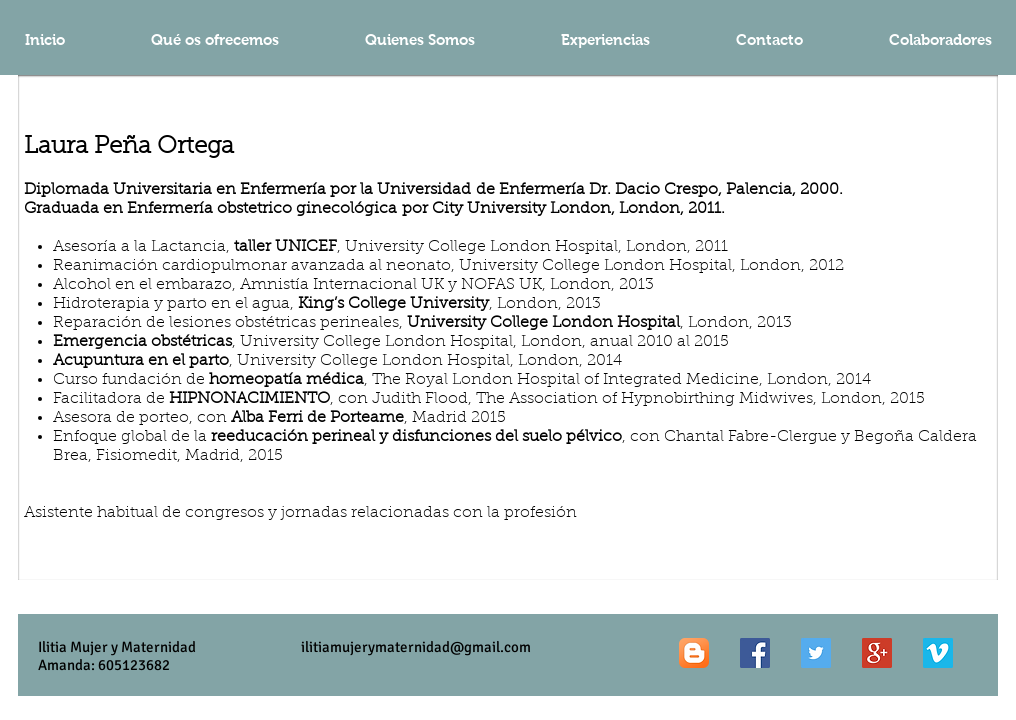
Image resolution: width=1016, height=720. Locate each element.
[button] (605, 40)
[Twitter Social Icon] (816, 653)
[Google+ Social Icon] (877, 653)
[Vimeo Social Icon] (938, 653)
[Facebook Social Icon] (755, 653)
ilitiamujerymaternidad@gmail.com (416, 647)
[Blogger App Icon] (694, 653)
